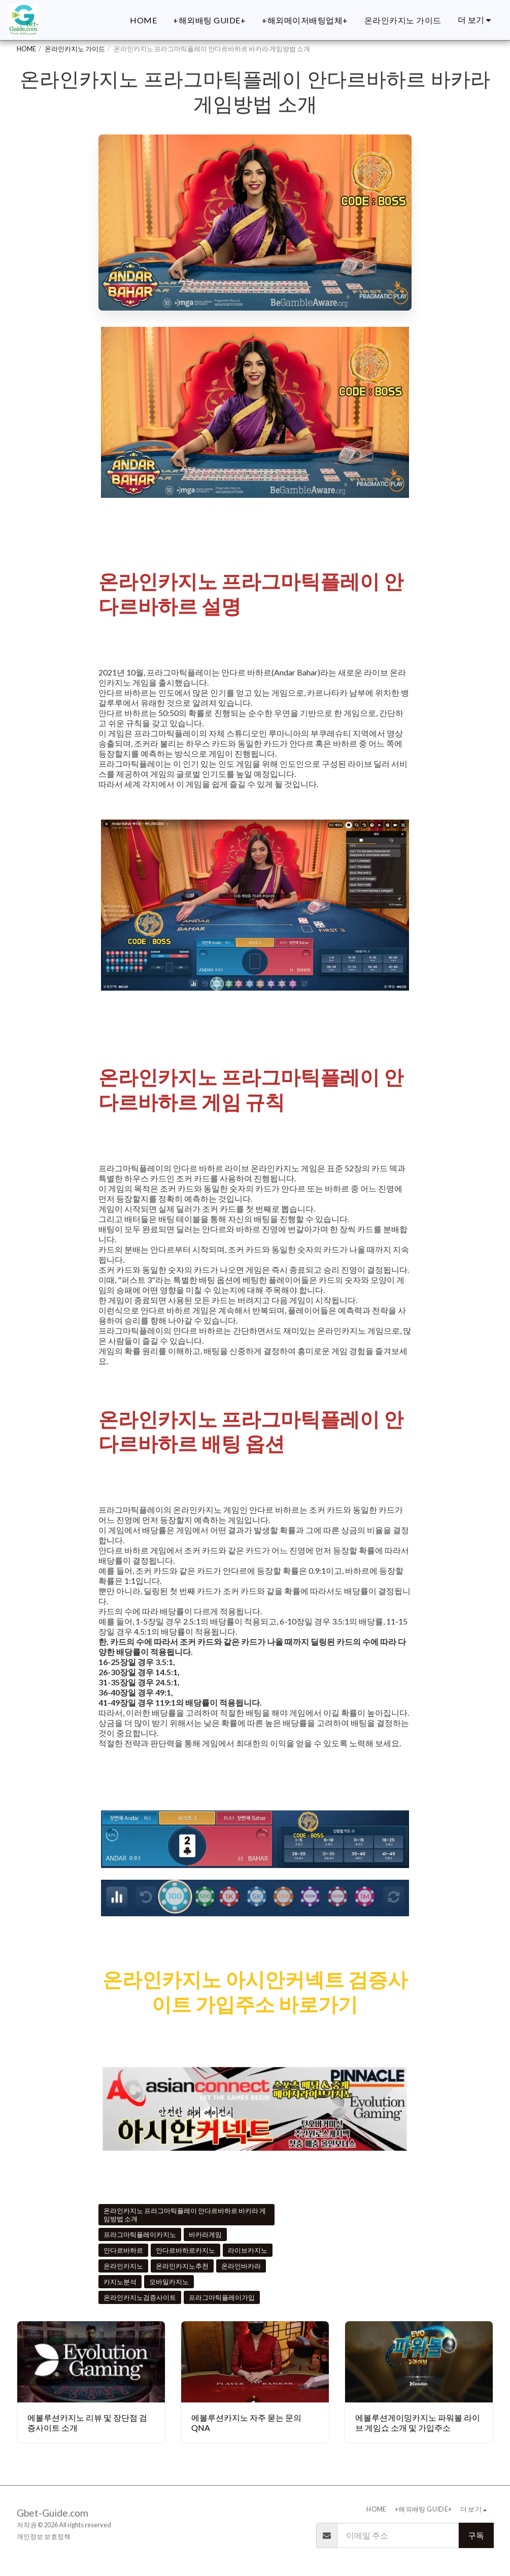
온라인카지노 (123, 2266)
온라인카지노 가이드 (75, 49)
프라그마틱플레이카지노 (140, 2234)
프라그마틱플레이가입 (222, 2297)
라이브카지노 (247, 2250)
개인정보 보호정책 (44, 2536)
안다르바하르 (123, 2250)
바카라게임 (205, 2234)
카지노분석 (120, 2282)
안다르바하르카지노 (185, 2250)
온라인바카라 (241, 2266)
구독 (476, 2535)
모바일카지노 (169, 2282)
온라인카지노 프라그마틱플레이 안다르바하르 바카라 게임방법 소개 (185, 2215)
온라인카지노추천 (182, 2266)
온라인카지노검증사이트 (140, 2297)
